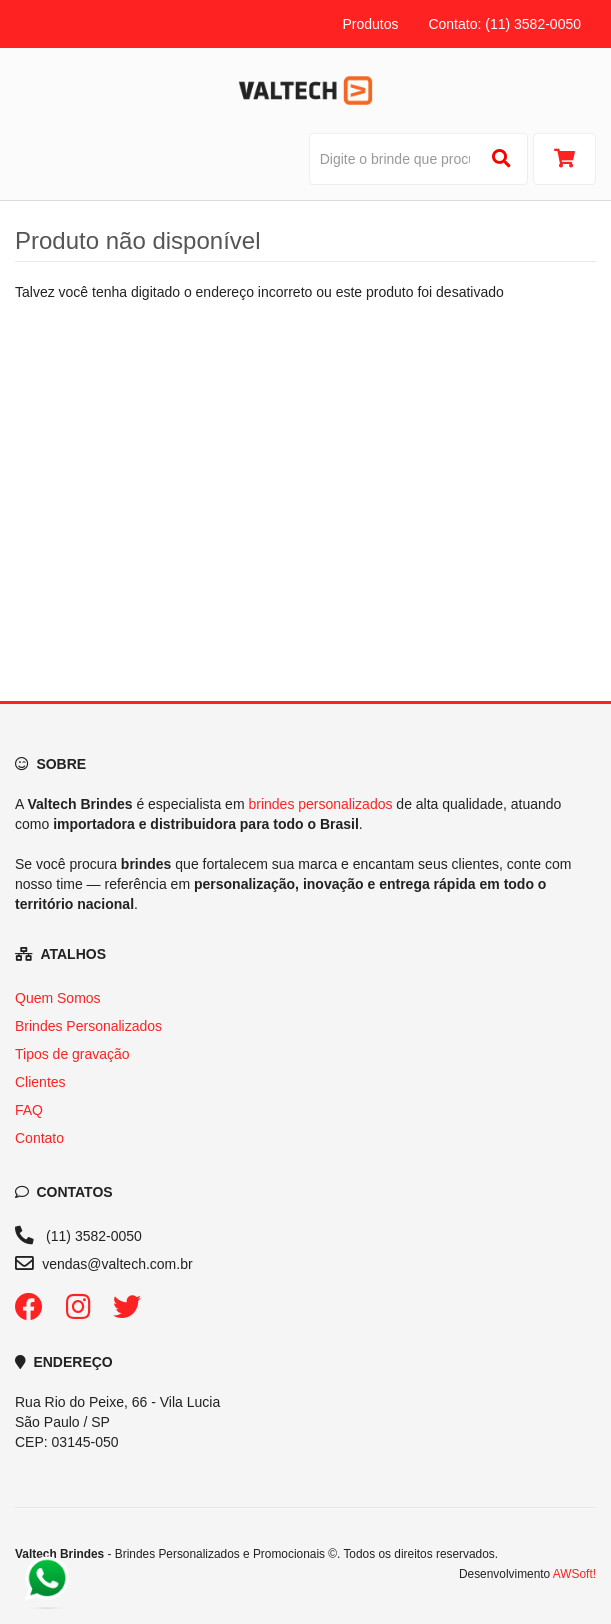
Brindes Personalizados (88, 1026)
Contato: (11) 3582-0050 (504, 24)
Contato (39, 1138)
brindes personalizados (320, 804)
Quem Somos (58, 998)
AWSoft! (574, 1574)
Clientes (40, 1082)
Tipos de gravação (72, 1054)
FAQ (29, 1110)
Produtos (370, 24)
